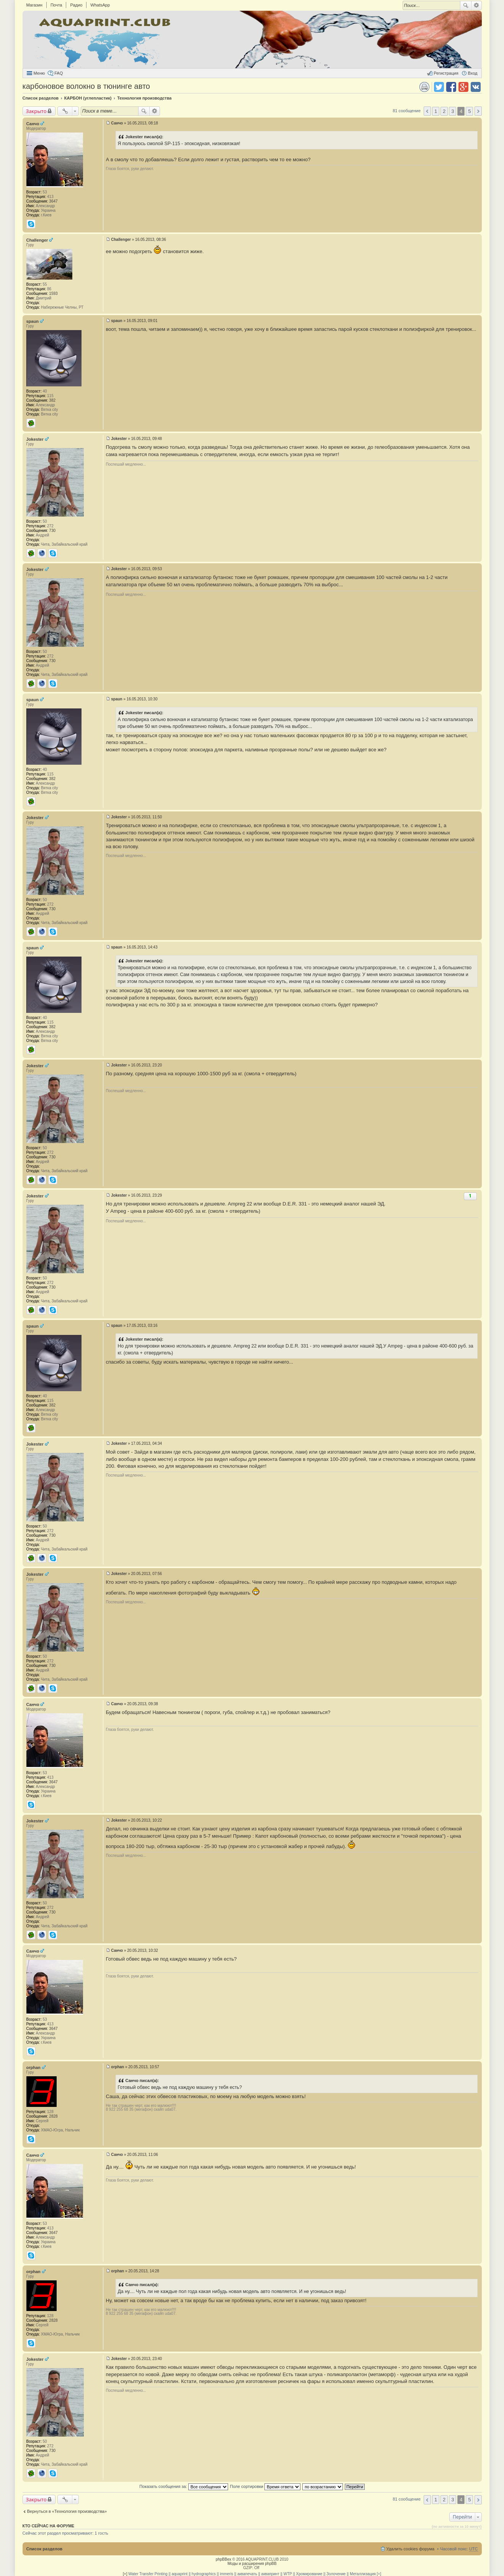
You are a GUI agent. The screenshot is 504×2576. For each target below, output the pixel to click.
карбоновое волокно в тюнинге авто (86, 86)
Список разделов (44, 2549)
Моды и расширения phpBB (251, 2563)
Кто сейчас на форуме (49, 2526)
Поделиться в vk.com (476, 87)
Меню (39, 73)
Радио (76, 5)
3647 (53, 201)
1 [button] (435, 111)
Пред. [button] (427, 111)
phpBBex (224, 2559)
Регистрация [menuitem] (446, 73)
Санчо (32, 123)
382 (52, 400)
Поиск (465, 5)
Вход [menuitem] (473, 73)
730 (52, 530)
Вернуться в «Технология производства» (67, 2511)
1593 (53, 293)
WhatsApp (100, 5)
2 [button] (444, 111)
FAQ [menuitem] (58, 73)
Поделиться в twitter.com (439, 87)
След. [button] (478, 111)
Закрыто (36, 111)
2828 (53, 2116)
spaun (32, 321)
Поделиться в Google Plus (463, 87)
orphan (33, 2067)
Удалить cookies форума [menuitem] (411, 2549)
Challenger (37, 240)
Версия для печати (424, 87)
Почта (56, 5)
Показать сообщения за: (183, 2486)
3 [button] (452, 111)
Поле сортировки (265, 2486)
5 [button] (469, 111)
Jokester (35, 439)
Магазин (34, 5)
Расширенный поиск (476, 5)
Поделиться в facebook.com (451, 87)
